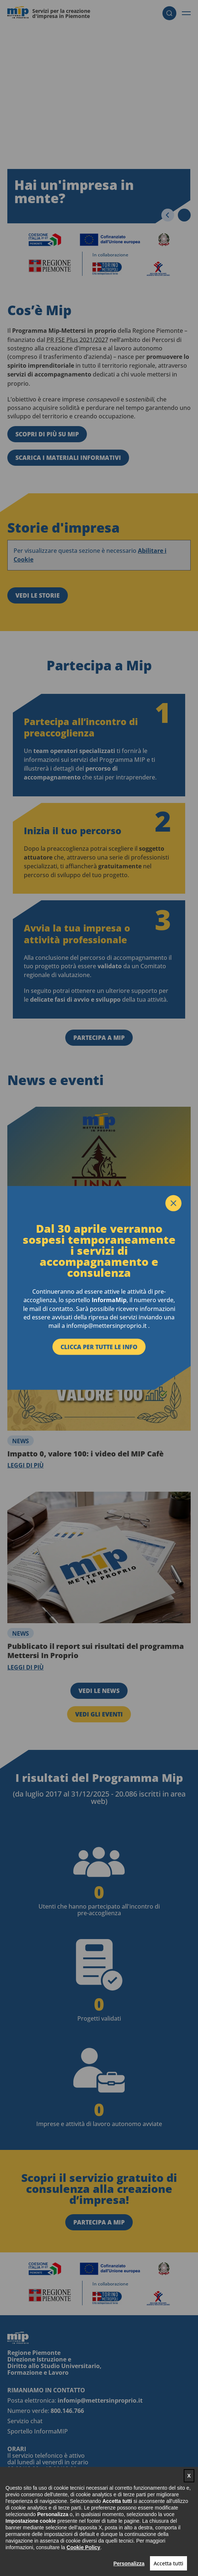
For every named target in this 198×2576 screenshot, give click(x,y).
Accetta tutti (168, 2563)
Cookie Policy (83, 2547)
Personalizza (128, 2563)
